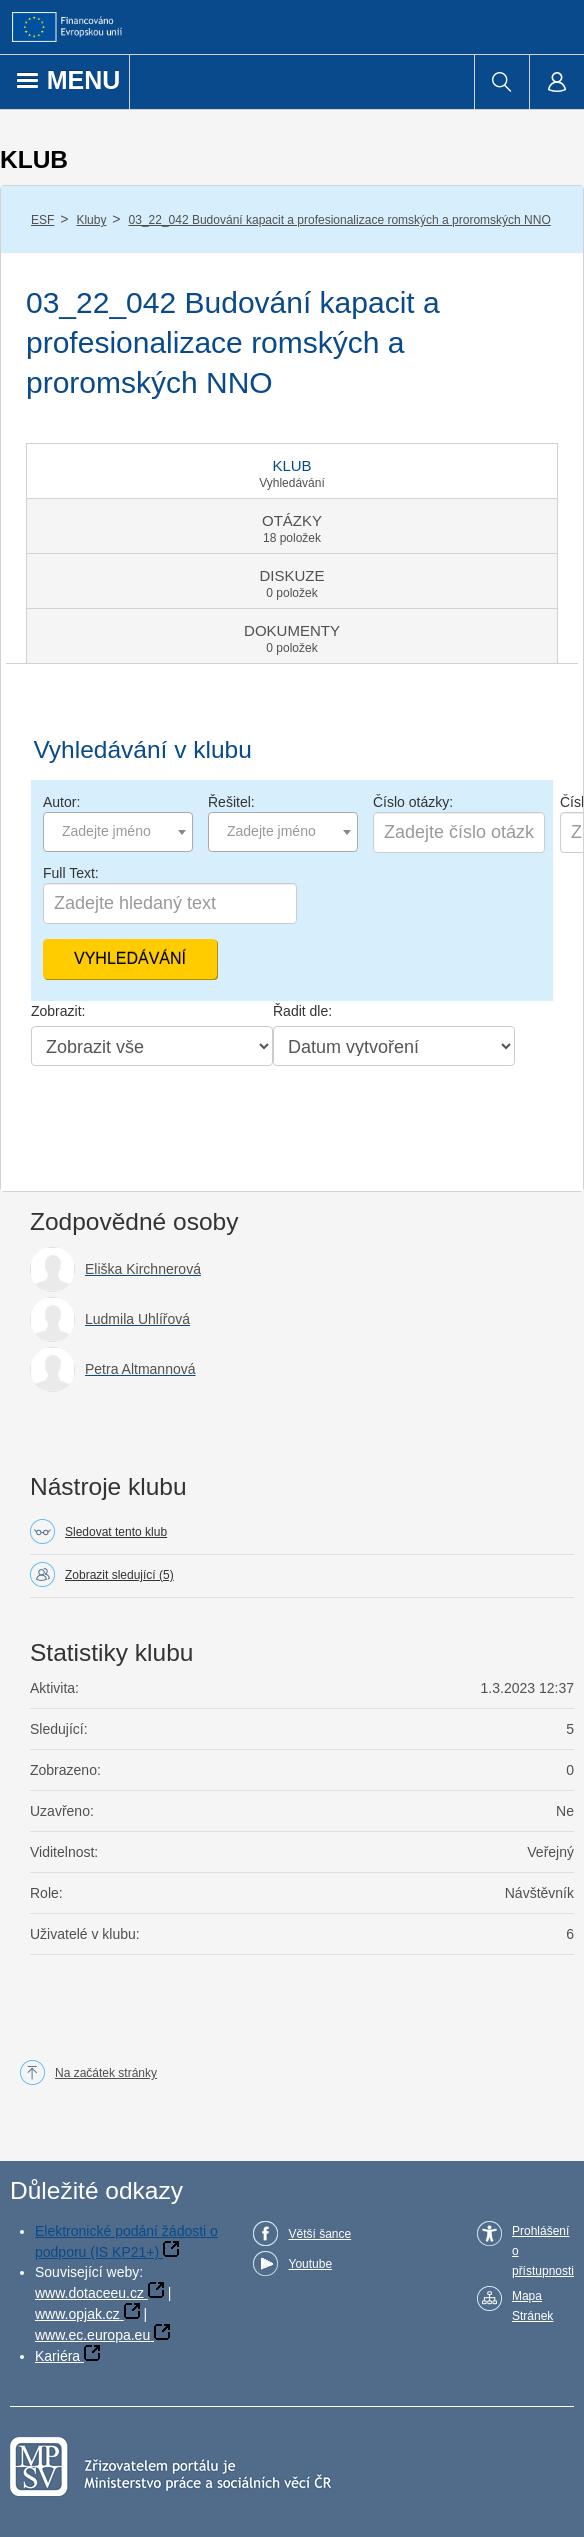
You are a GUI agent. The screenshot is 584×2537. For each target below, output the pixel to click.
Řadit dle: (302, 1011)
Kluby (91, 220)
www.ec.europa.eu (92, 2335)
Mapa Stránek (532, 2306)
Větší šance (319, 2234)
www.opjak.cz (77, 2314)
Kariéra (57, 2356)
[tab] (292, 471)
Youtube (310, 2264)
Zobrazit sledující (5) (119, 1575)
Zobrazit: (58, 1011)
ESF (42, 220)
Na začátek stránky (106, 2073)
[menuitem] (501, 82)
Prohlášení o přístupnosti (543, 2251)
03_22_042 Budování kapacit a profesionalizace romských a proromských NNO (340, 220)
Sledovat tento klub (116, 1532)
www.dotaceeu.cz (89, 2293)
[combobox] (118, 832)
